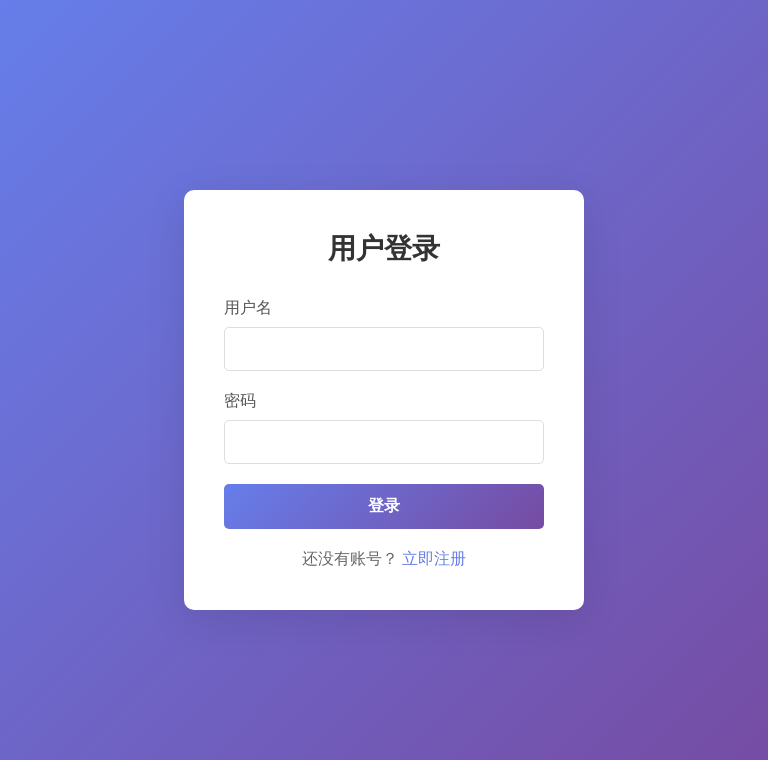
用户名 (248, 307)
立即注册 (434, 558)
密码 (240, 400)
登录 (384, 505)
